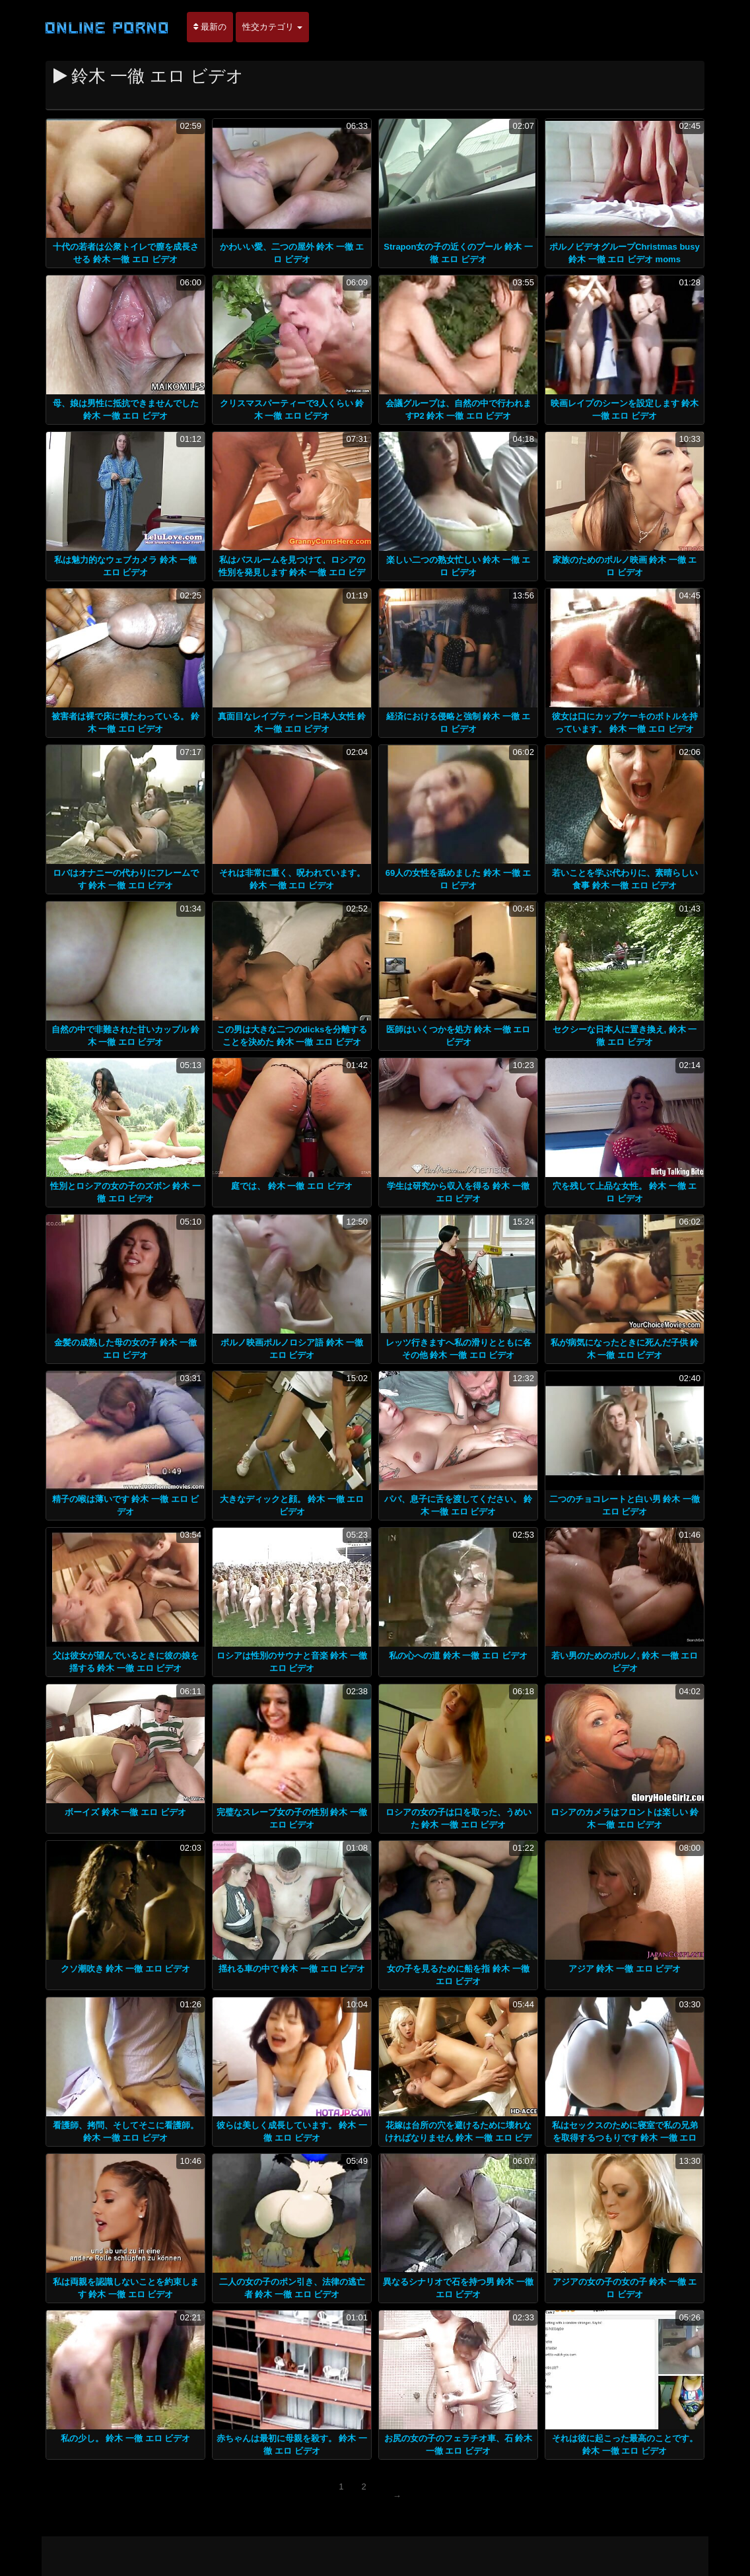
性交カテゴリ (272, 27)
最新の (209, 27)
